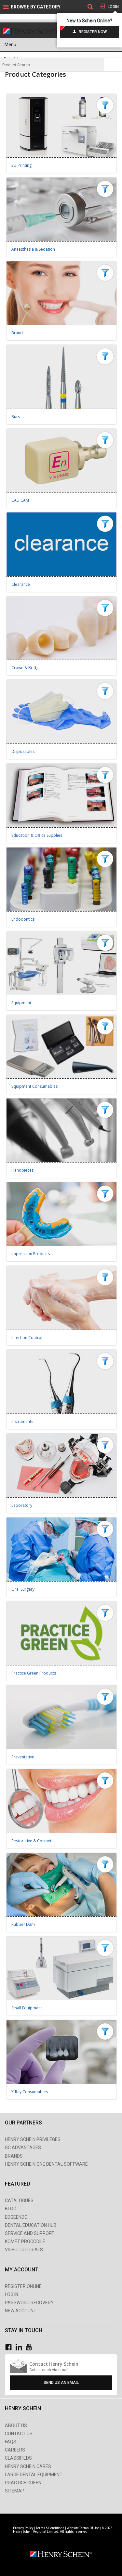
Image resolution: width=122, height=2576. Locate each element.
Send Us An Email (61, 2382)
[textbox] (52, 65)
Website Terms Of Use (83, 2528)
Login (113, 7)
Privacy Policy (23, 2528)
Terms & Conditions (50, 2528)
